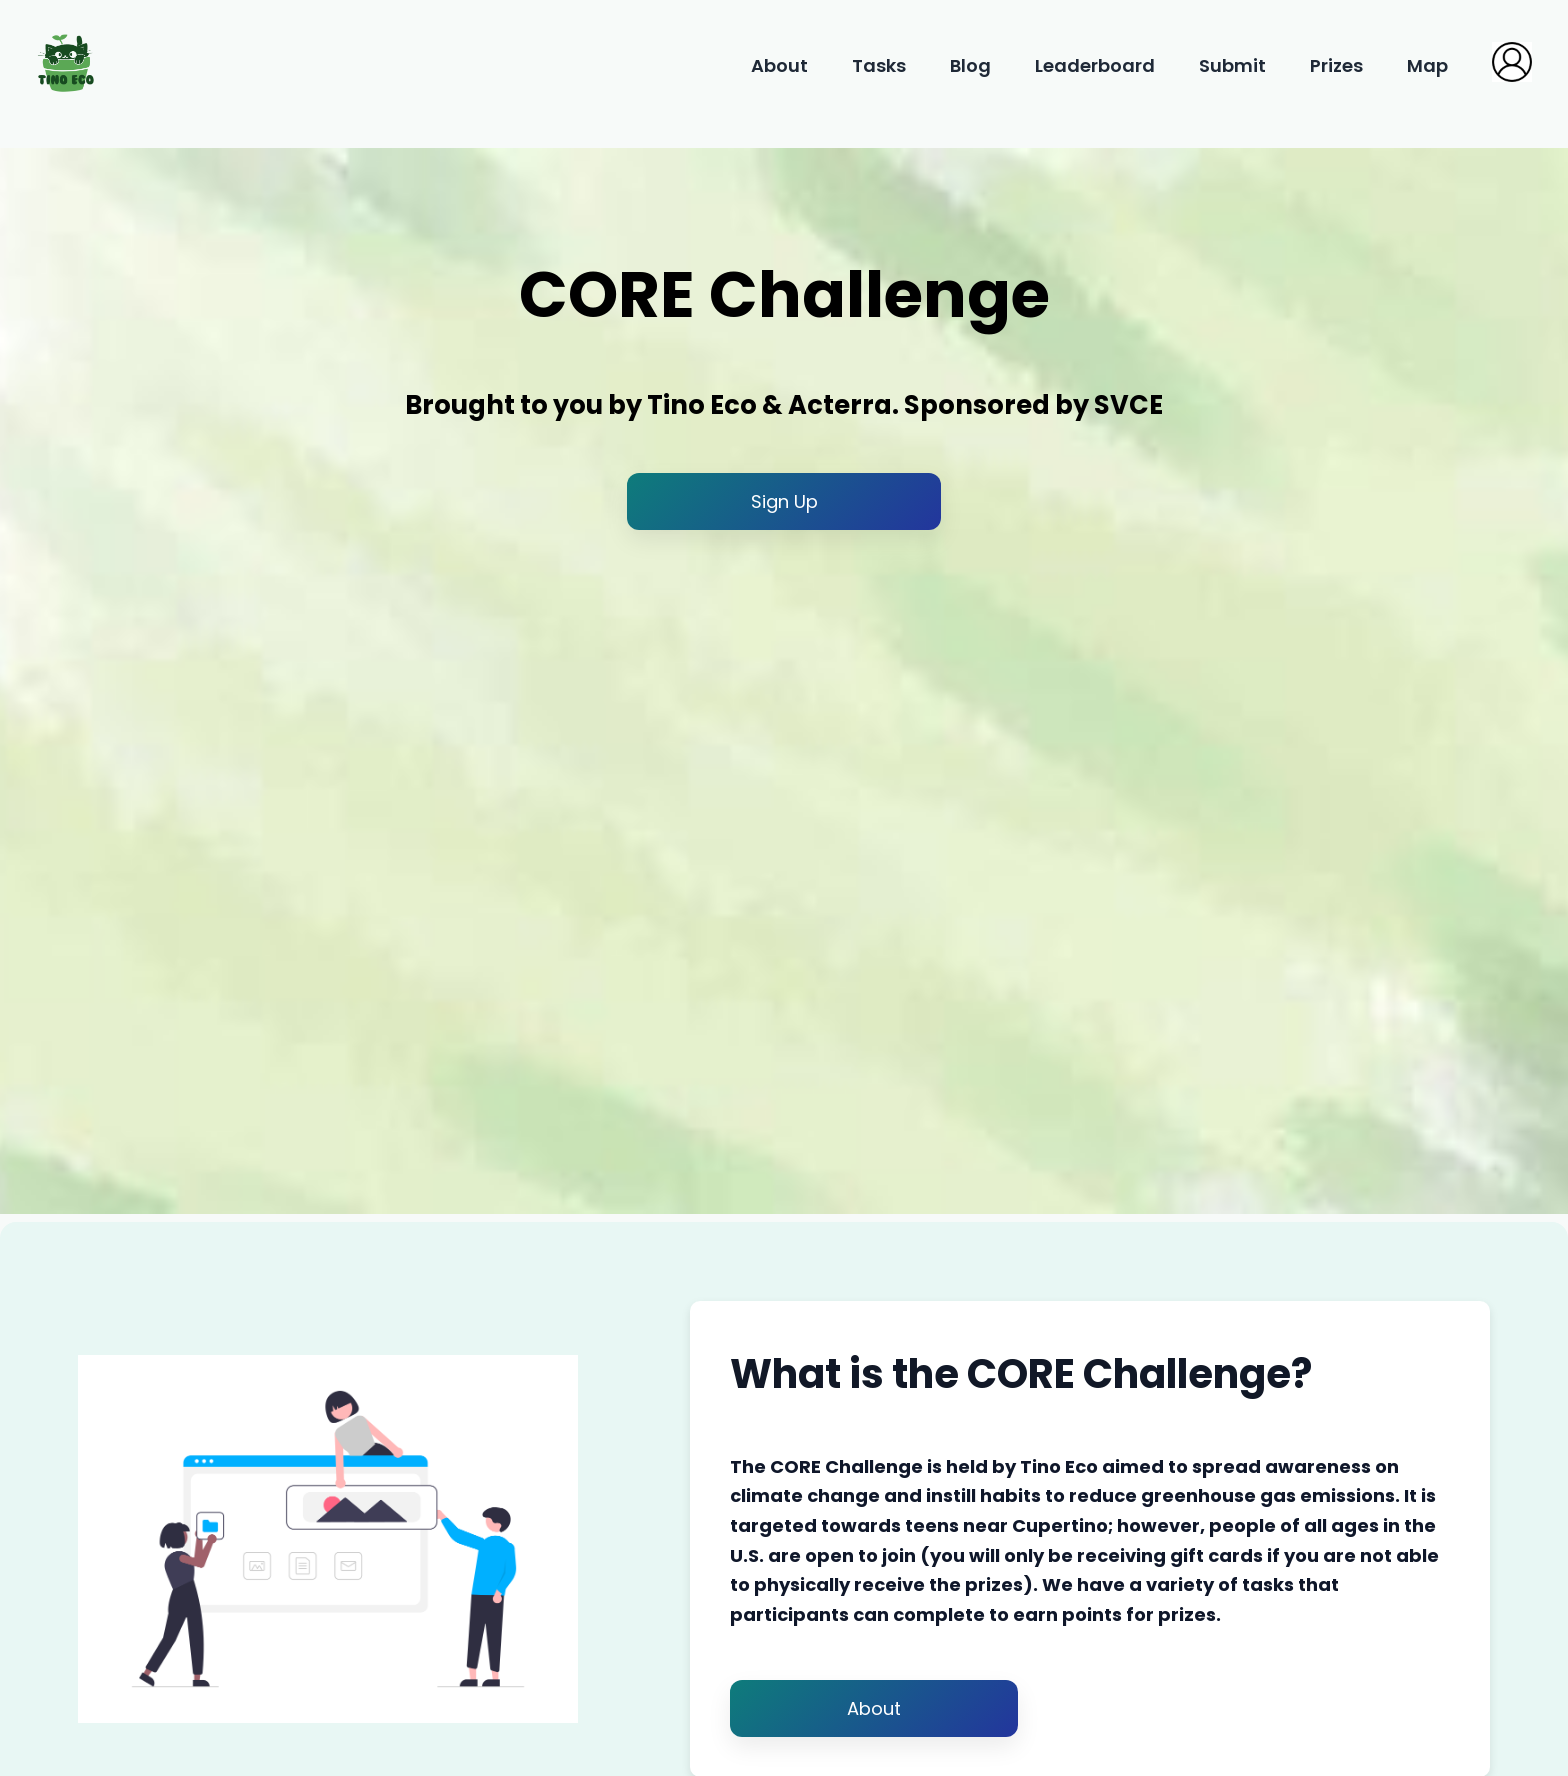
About (781, 65)
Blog (972, 65)
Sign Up (784, 501)
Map (1429, 65)
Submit (1234, 65)
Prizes (1338, 65)
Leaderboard (1097, 65)
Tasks (881, 65)
